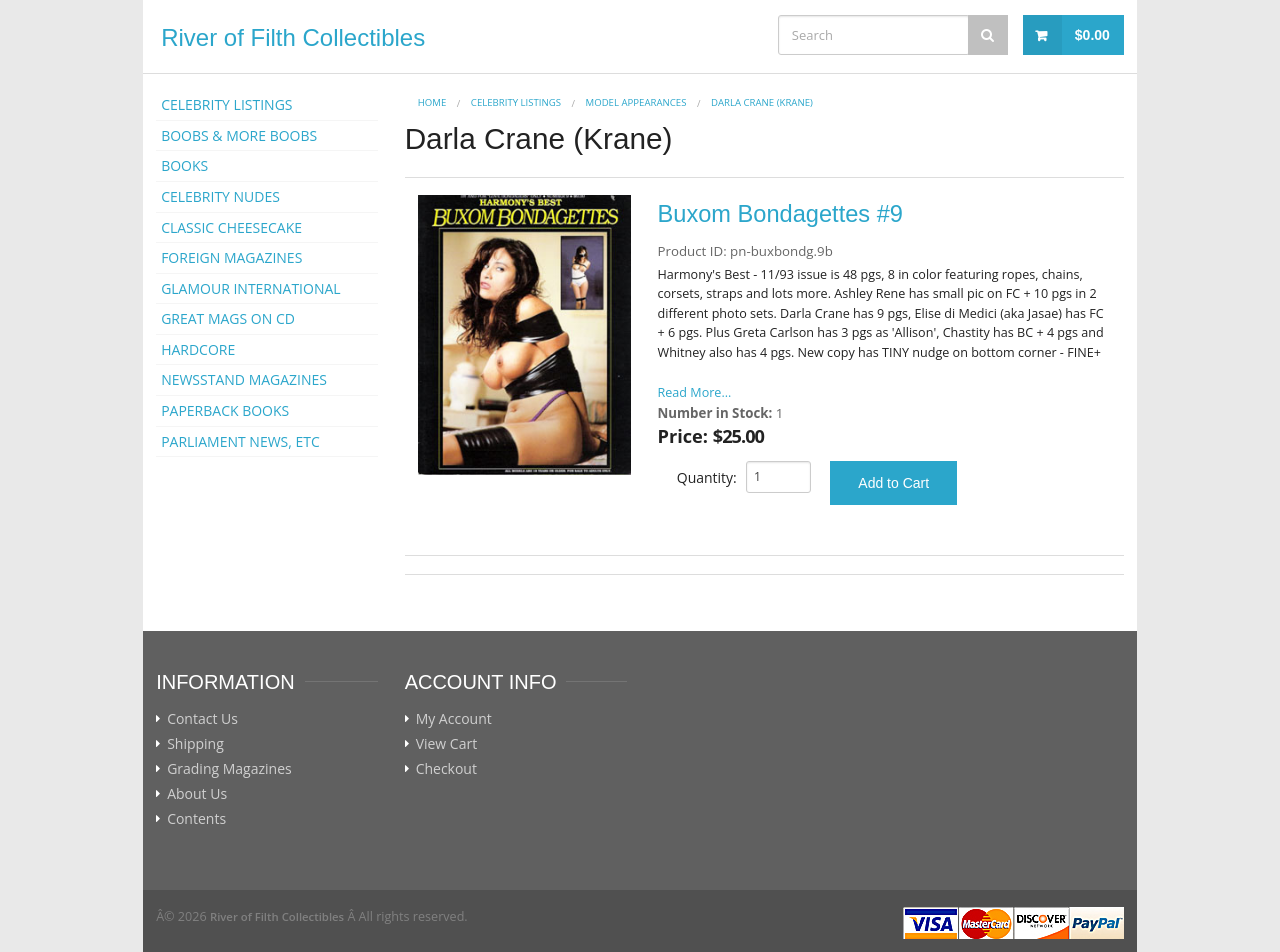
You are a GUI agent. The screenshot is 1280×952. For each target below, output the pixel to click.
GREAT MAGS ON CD (228, 318)
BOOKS (184, 165)
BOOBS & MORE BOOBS (239, 135)
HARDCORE (198, 349)
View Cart (447, 744)
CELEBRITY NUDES (220, 196)
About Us (197, 794)
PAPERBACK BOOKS (225, 410)
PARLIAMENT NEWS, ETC (240, 441)
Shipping (195, 744)
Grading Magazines (229, 769)
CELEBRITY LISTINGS (226, 104)
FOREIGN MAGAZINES (231, 257)
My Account (454, 719)
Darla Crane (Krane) (762, 102)
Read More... (695, 392)
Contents (196, 819)
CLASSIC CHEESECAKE (231, 227)
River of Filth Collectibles (293, 37)
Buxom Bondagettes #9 (780, 214)
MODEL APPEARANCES (636, 102)
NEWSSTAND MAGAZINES (244, 379)
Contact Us (202, 719)
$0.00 (1092, 35)
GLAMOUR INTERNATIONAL (251, 288)
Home (432, 102)
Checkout (446, 769)
